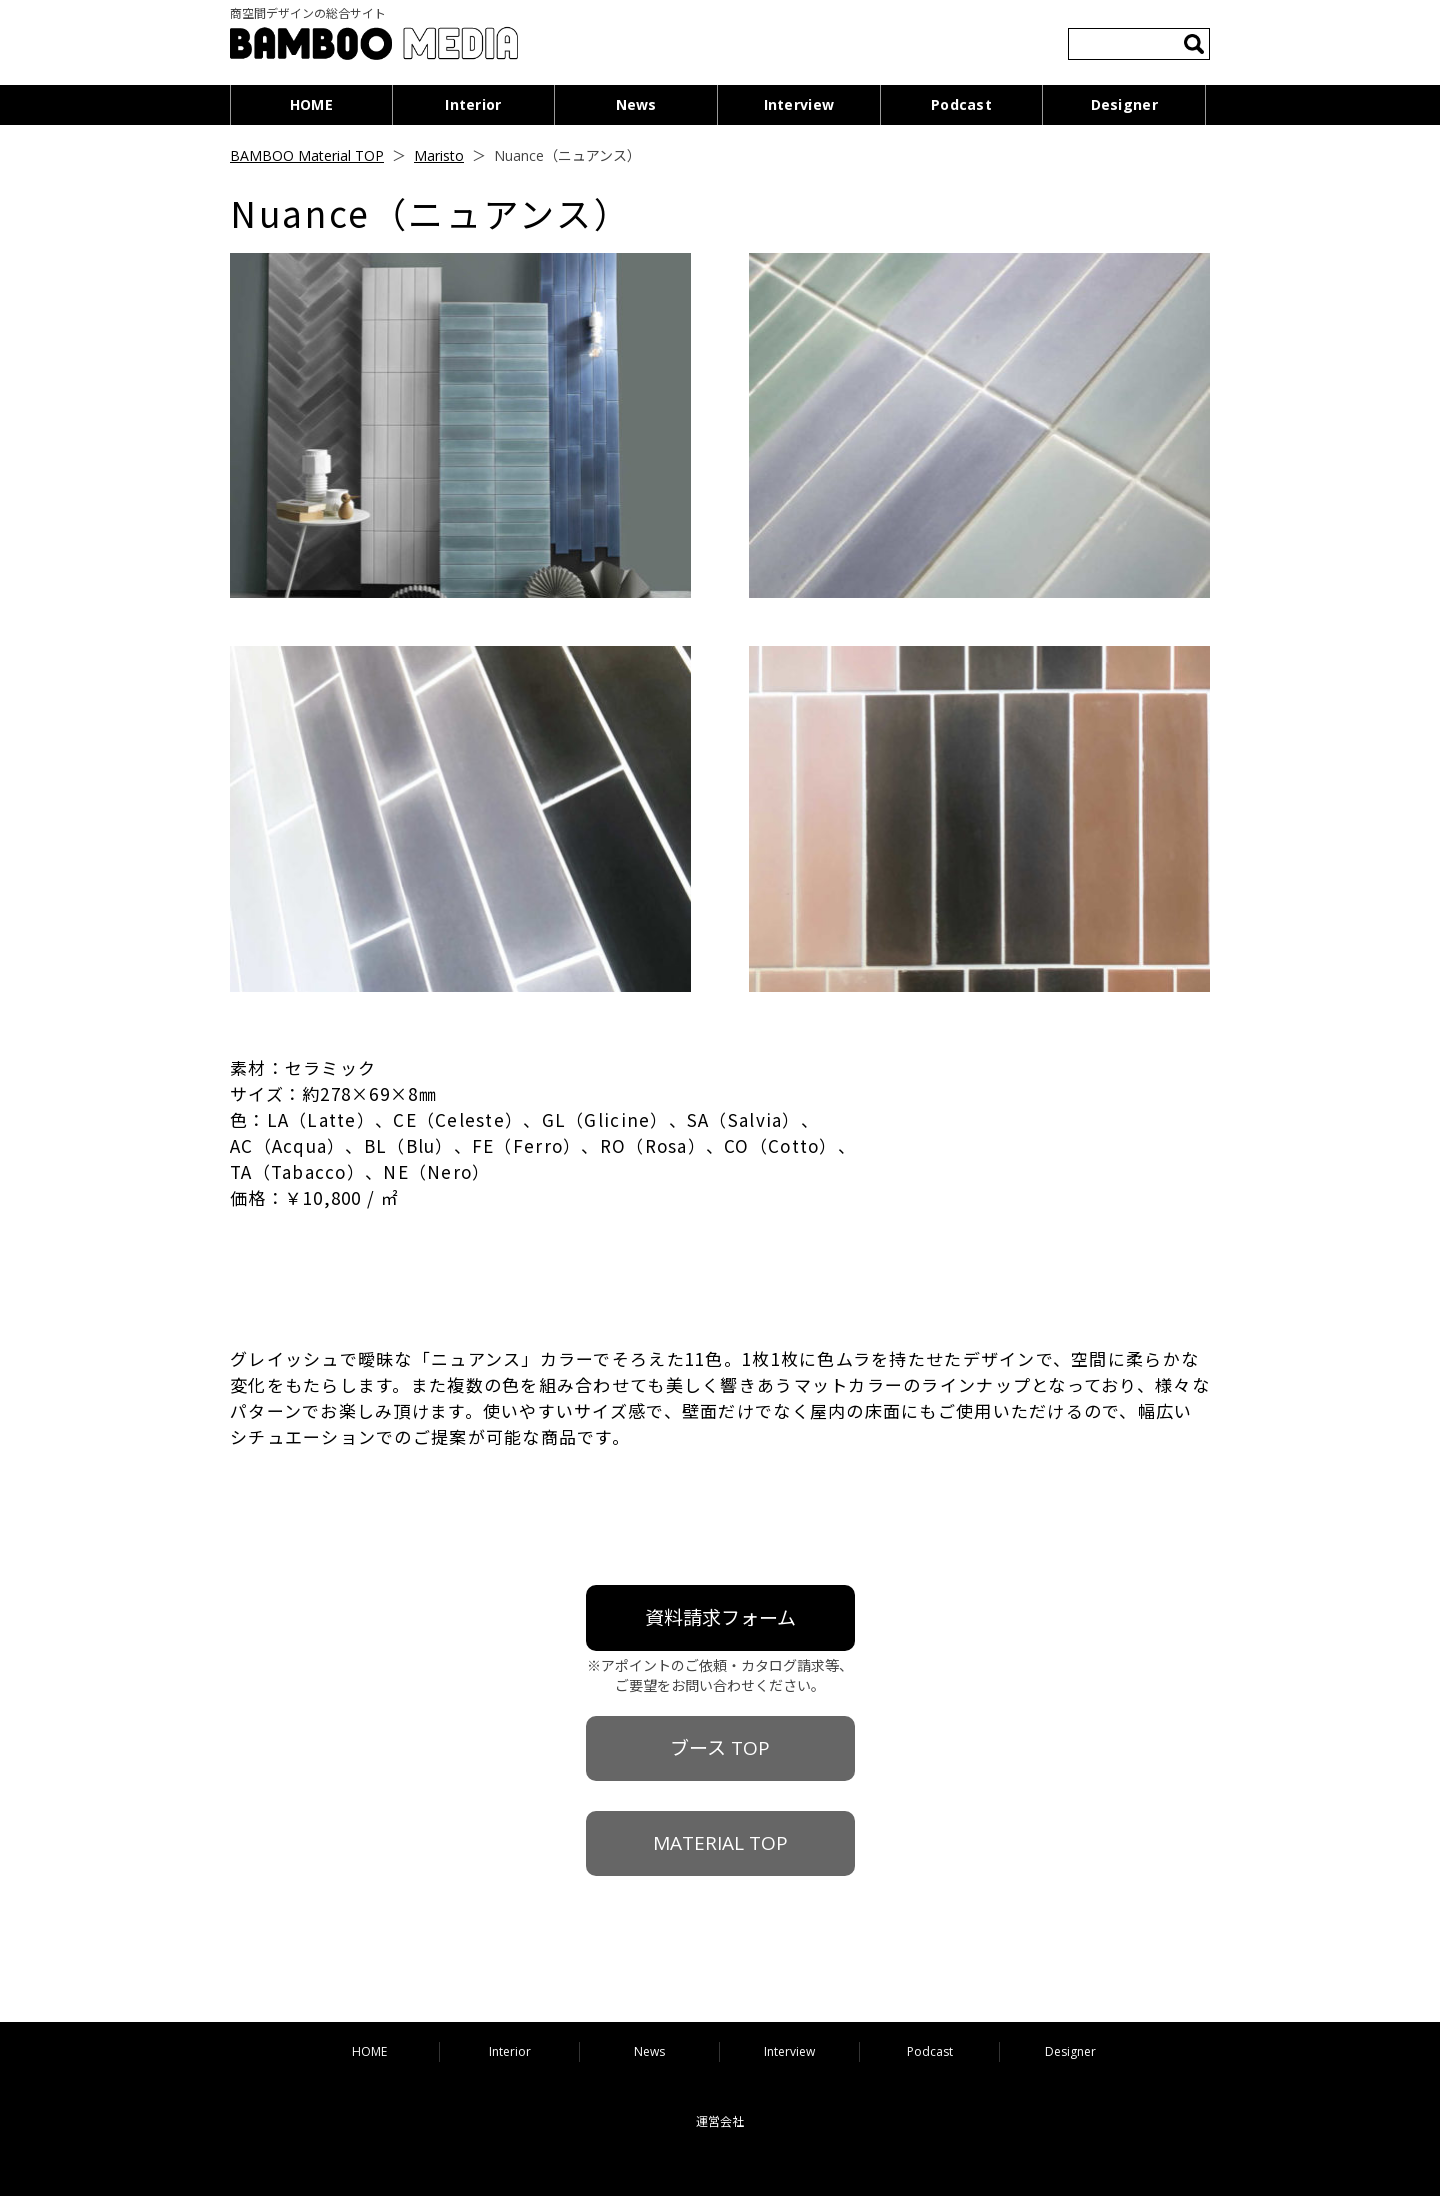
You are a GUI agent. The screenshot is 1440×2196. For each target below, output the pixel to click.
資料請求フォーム (720, 1618)
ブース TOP (720, 1748)
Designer (1124, 104)
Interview (799, 104)
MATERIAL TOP (720, 1843)
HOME (311, 104)
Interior (473, 104)
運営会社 (720, 2121)
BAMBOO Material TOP (307, 155)
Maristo (439, 155)
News (636, 104)
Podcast (961, 104)
